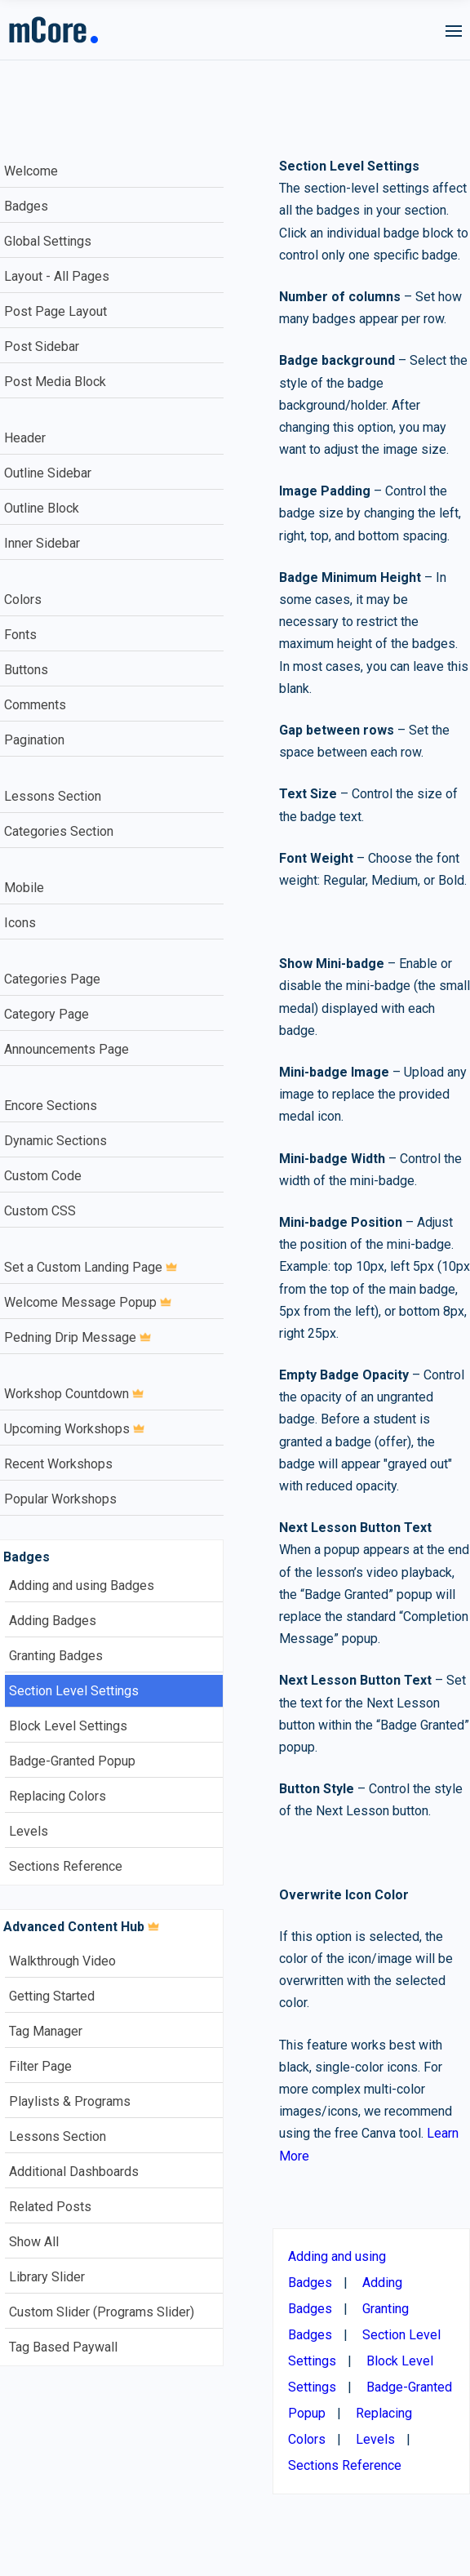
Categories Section (58, 831)
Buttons (26, 669)
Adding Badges (52, 1620)
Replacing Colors (57, 1796)
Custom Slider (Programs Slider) (101, 2312)
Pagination (34, 740)
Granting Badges (56, 1655)
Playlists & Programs (70, 2101)
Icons (20, 922)
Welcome (31, 171)
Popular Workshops (60, 1499)
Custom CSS (40, 1211)
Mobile (24, 887)
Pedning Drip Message (77, 1337)
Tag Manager (45, 2031)
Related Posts (50, 2206)
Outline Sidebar (47, 473)
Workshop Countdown (74, 1393)
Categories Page (52, 979)
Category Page (46, 1014)
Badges (26, 206)
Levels (28, 1831)
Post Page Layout (55, 311)
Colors (23, 599)
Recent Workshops (58, 1464)
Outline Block (41, 508)
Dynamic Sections (55, 1140)
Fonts (20, 634)
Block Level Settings (68, 1726)
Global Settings (47, 241)
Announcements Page (66, 1049)
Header (25, 438)
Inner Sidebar (42, 543)
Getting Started (52, 1996)
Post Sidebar (41, 346)
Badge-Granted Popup (72, 1761)
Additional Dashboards (74, 2171)
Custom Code (43, 1176)
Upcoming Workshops (74, 1429)
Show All (34, 2242)
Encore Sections (50, 1105)
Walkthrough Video (62, 1961)
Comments (35, 705)
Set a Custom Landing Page (90, 1267)
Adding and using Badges (81, 1585)
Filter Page (40, 2066)
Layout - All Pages (56, 276)
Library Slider (47, 2277)
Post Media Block (55, 381)
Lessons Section (52, 796)
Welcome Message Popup (87, 1302)
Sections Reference (65, 1866)
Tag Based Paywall (63, 2347)
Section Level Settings (74, 1691)
